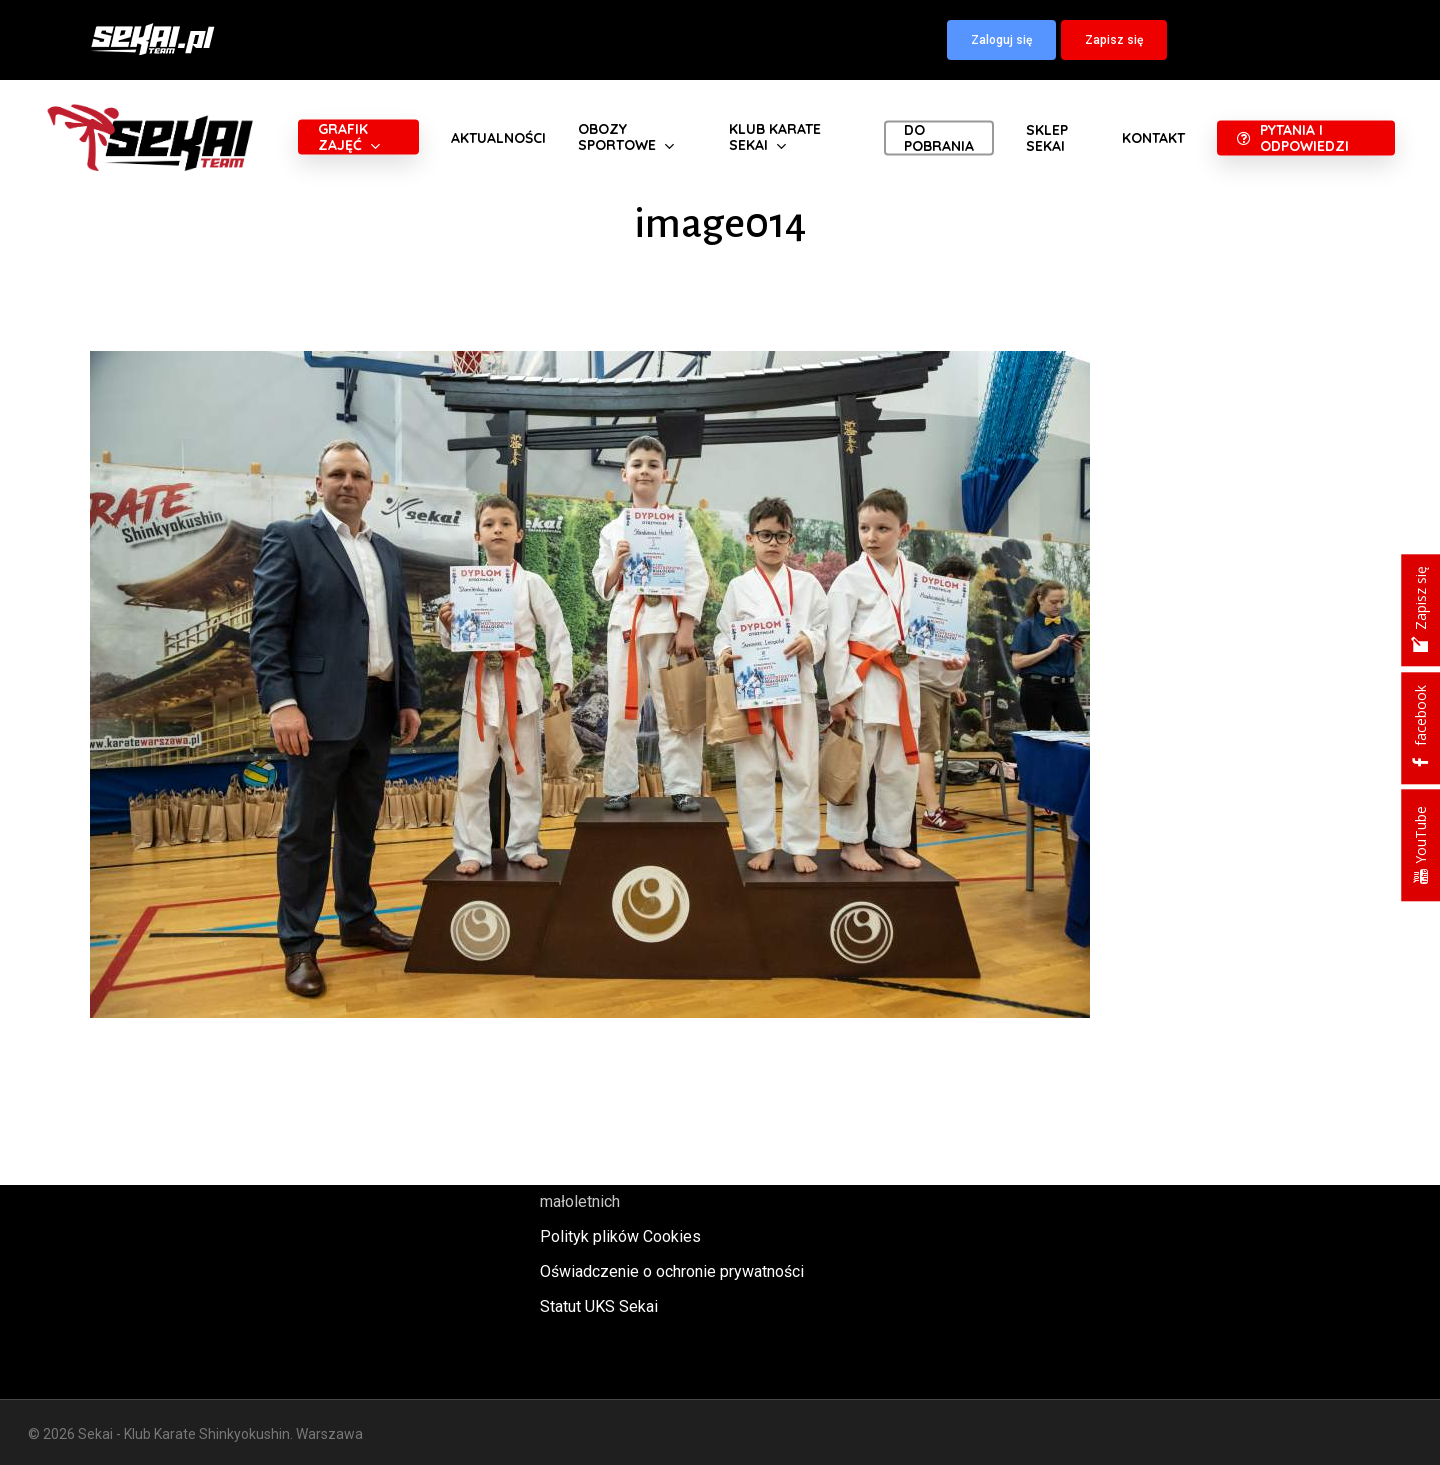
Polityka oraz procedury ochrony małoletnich (652, 1188)
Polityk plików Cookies (620, 1236)
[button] (1001, 40)
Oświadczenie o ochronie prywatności (672, 1271)
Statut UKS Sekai (599, 1306)
